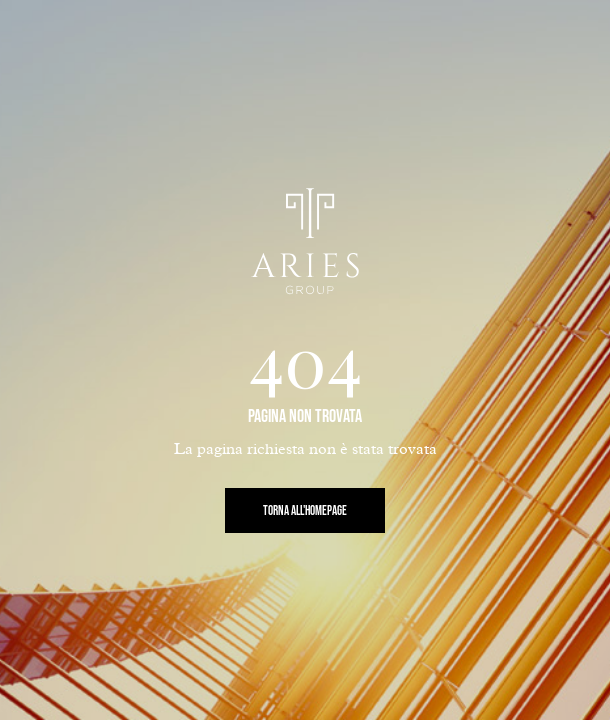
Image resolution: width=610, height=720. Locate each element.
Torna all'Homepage (305, 511)
